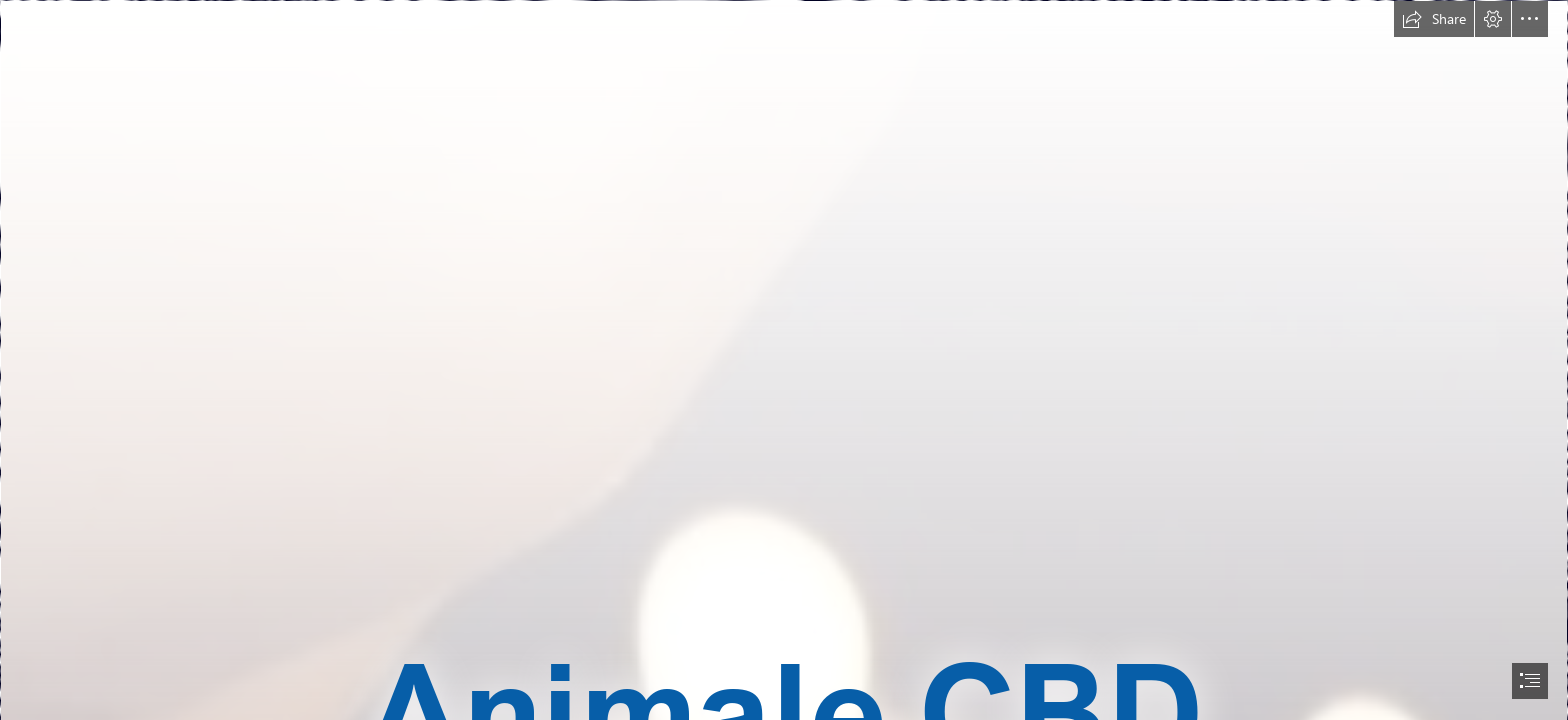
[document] (784, 360)
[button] (1434, 19)
